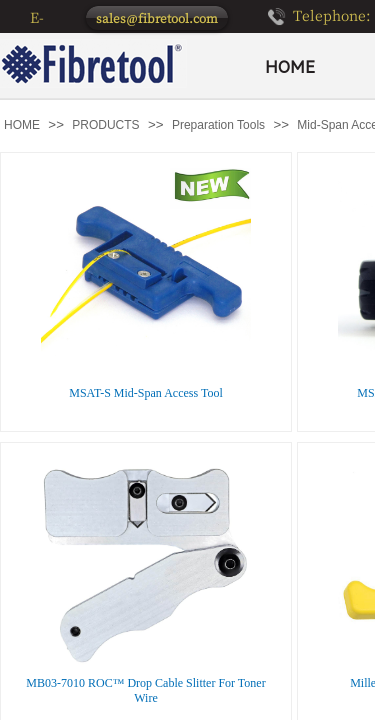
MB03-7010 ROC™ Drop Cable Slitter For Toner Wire (145, 690)
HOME (290, 67)
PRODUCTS (105, 125)
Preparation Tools (218, 125)
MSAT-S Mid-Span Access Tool (146, 393)
